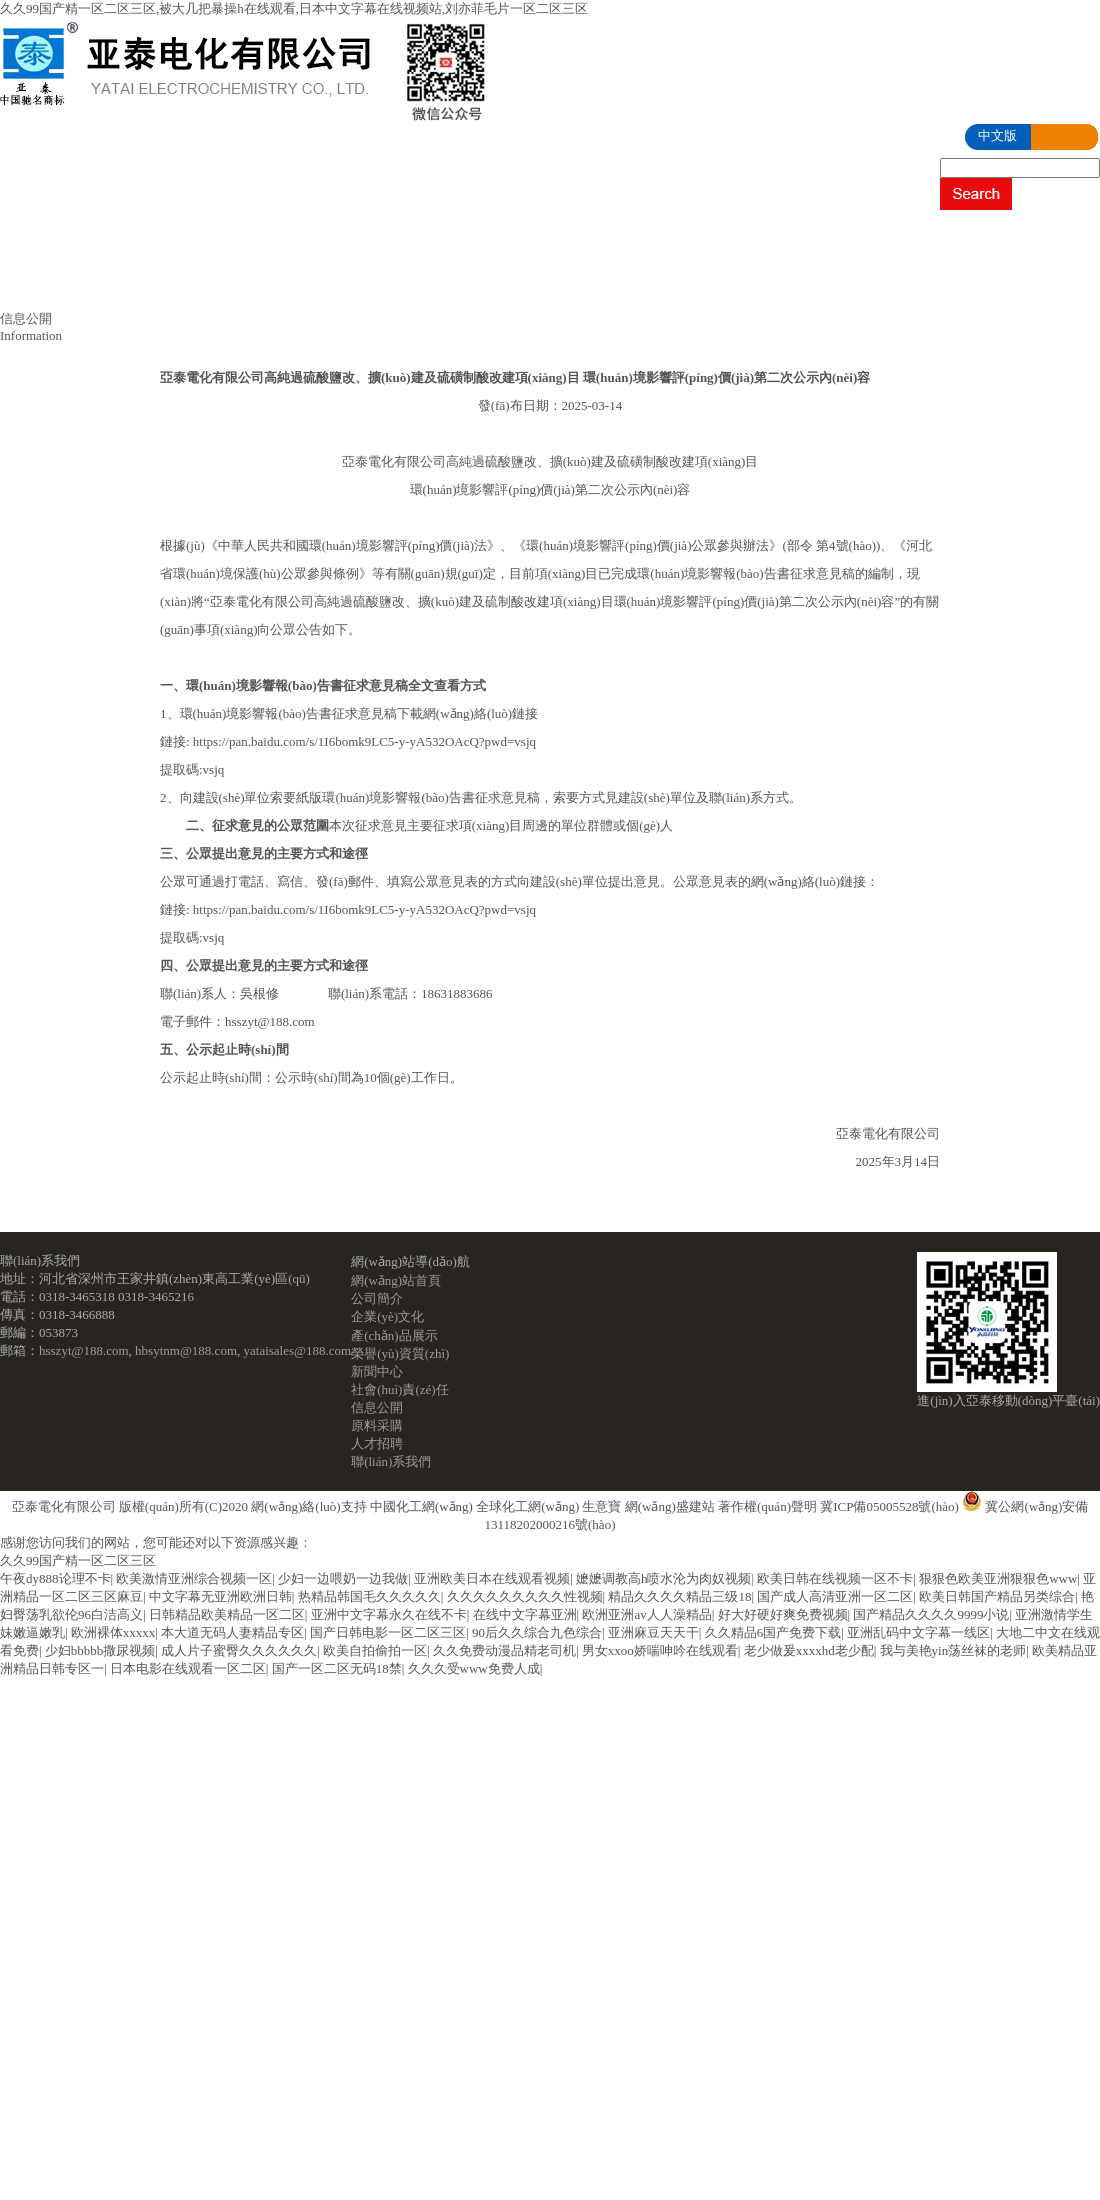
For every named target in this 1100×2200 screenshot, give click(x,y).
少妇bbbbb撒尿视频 (100, 1650)
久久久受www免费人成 (474, 1668)
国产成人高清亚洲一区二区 (835, 1596)
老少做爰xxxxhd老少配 (809, 1650)
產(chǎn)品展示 (515, 235)
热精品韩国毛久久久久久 (369, 1596)
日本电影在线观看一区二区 (188, 1668)
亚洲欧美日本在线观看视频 (492, 1578)
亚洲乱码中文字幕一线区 (918, 1632)
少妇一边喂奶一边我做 (343, 1578)
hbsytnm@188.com (186, 1350)
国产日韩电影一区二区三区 (388, 1632)
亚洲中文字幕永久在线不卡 (389, 1614)
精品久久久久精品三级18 (679, 1596)
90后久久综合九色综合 (537, 1632)
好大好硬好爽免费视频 (783, 1614)
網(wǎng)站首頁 (83, 235)
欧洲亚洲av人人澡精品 (646, 1614)
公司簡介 (227, 235)
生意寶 (601, 1506)
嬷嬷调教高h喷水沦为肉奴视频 (664, 1578)
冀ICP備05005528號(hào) (889, 1506)
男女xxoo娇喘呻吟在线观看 (660, 1650)
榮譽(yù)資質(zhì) (683, 235)
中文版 (997, 135)
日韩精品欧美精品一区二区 (227, 1614)
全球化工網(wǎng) (527, 1506)
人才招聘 (305, 285)
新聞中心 (832, 235)
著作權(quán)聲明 (767, 1506)
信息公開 (61, 285)
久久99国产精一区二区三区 (78, 1560)
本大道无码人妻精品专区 (232, 1632)
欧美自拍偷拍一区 (375, 1650)
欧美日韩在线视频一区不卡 (835, 1578)
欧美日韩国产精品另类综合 (997, 1596)
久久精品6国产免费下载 (773, 1632)
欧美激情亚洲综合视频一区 (194, 1578)
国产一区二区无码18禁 (337, 1668)
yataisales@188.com (298, 1350)
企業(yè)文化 (361, 235)
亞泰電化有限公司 (64, 1506)
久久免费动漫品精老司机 (504, 1650)
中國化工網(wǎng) (421, 1506)
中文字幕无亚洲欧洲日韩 (220, 1596)
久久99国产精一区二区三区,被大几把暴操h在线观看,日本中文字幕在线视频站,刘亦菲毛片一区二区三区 (294, 8)
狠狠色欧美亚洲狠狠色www (998, 1578)
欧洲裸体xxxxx (113, 1632)
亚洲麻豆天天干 (653, 1632)
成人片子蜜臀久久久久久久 (239, 1650)
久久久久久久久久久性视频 (525, 1596)
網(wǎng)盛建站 (670, 1506)
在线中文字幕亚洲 (525, 1614)
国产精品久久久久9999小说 (931, 1614)
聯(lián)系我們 (443, 285)
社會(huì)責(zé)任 (980, 235)
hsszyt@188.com (84, 1350)
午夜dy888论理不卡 (55, 1578)
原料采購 (183, 285)
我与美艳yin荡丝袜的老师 (953, 1650)
